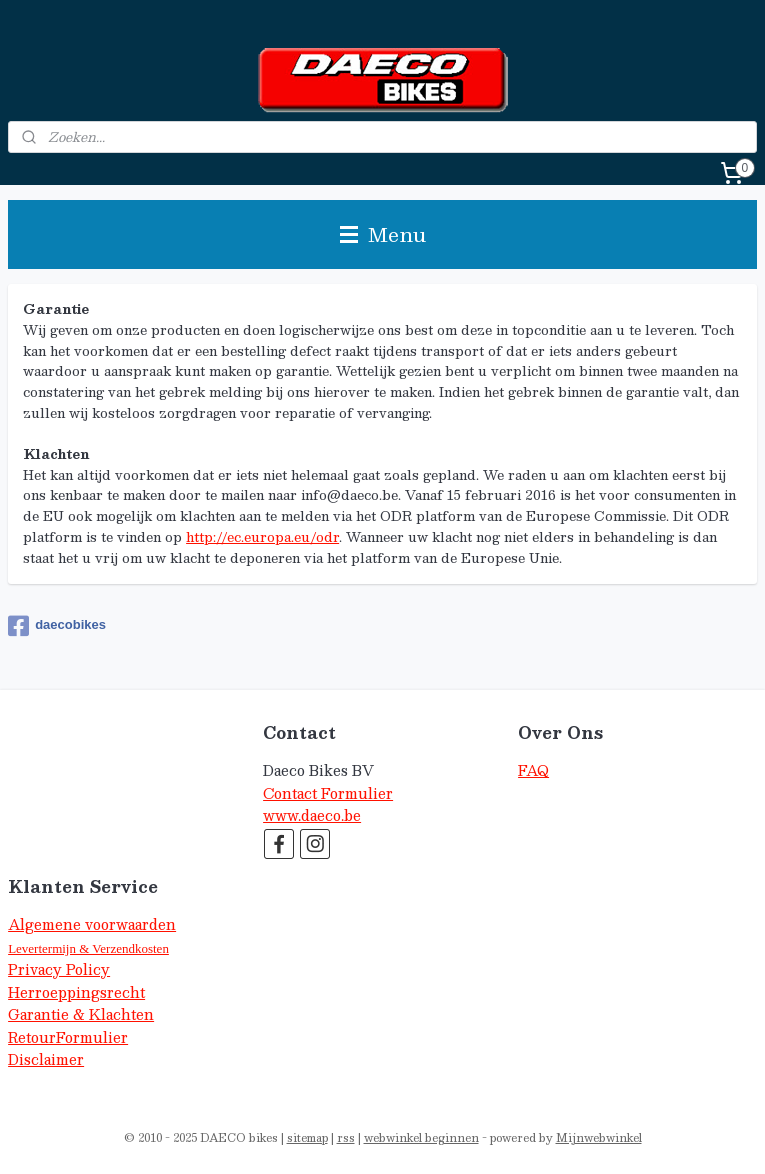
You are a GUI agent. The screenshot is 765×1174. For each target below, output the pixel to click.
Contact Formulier (328, 793)
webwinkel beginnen (421, 1137)
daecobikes (57, 626)
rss (346, 1137)
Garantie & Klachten (81, 1014)
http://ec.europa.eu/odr (262, 537)
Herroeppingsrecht (76, 992)
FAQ (533, 770)
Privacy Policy (59, 969)
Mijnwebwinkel (599, 1137)
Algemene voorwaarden (92, 924)
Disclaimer (46, 1059)
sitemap (307, 1137)
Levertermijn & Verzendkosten (88, 948)
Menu (383, 234)
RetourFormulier (68, 1037)
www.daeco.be (312, 815)
